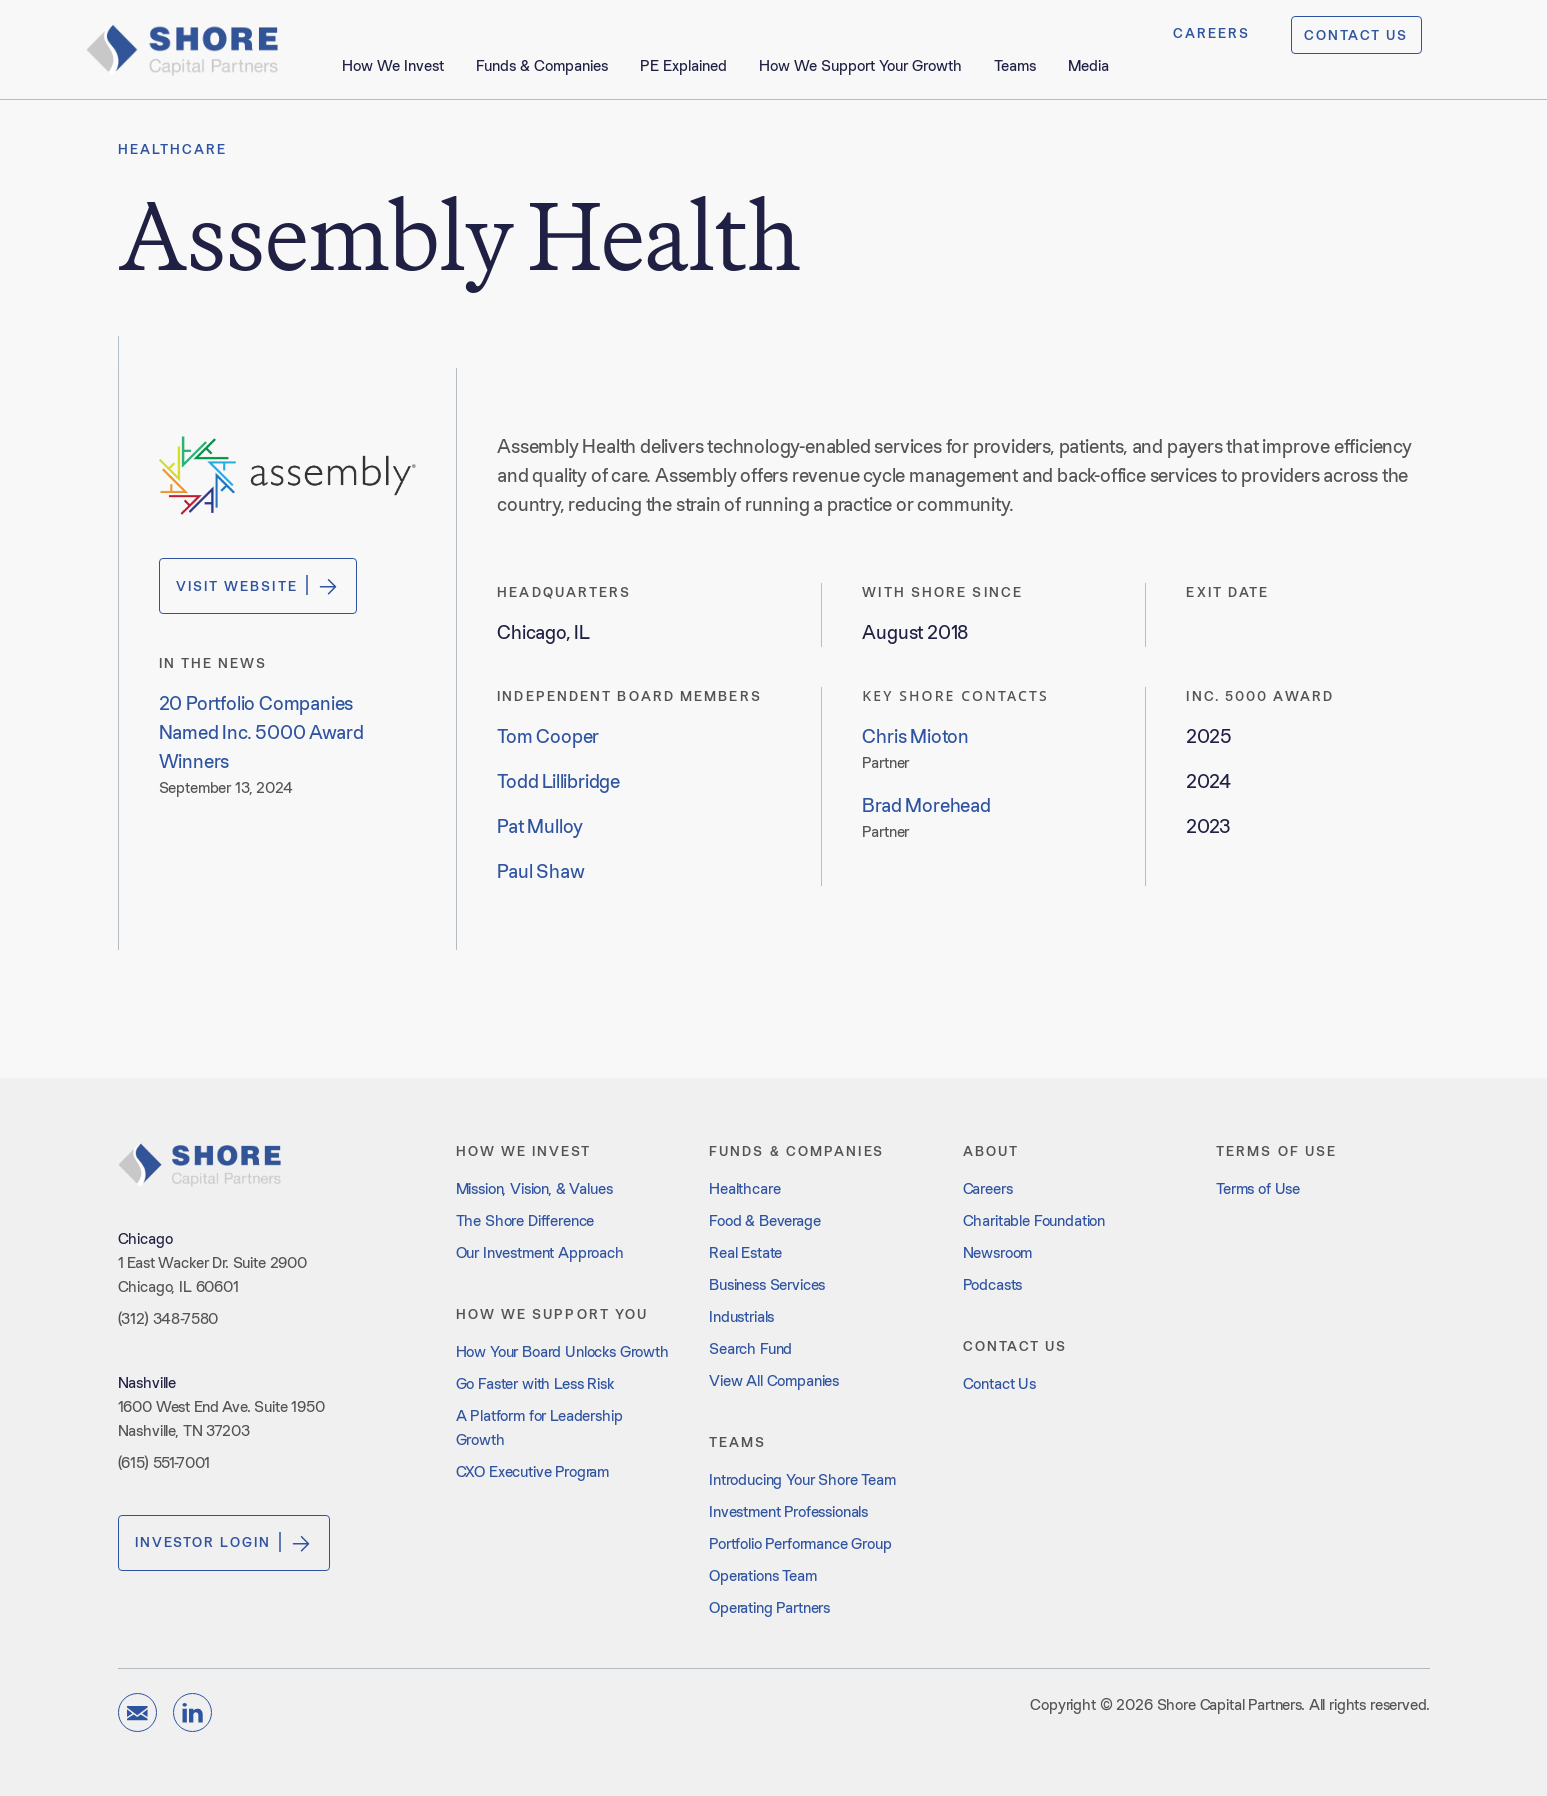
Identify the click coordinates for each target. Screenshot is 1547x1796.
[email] (137, 1712)
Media (1088, 65)
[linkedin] (192, 1712)
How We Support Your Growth (860, 65)
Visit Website (258, 586)
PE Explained (683, 65)
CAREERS (1212, 33)
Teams (1015, 65)
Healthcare (173, 149)
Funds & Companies (542, 65)
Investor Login (224, 1543)
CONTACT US (1356, 35)
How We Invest (393, 65)
